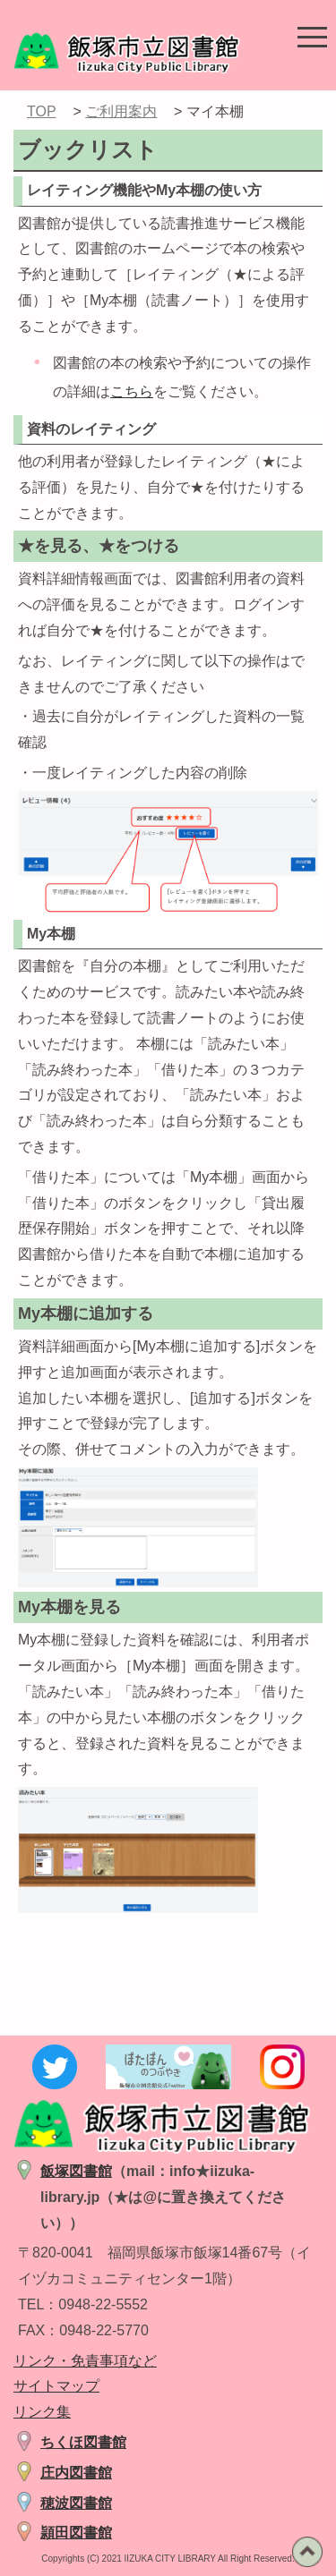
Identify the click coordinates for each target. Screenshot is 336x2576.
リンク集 (42, 2411)
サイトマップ (56, 2385)
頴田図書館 (76, 2532)
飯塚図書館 (76, 2171)
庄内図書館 (76, 2472)
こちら (131, 391)
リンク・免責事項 (70, 2360)
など (142, 2360)
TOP (41, 111)
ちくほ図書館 (83, 2442)
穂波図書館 (76, 2503)
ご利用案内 (121, 111)
